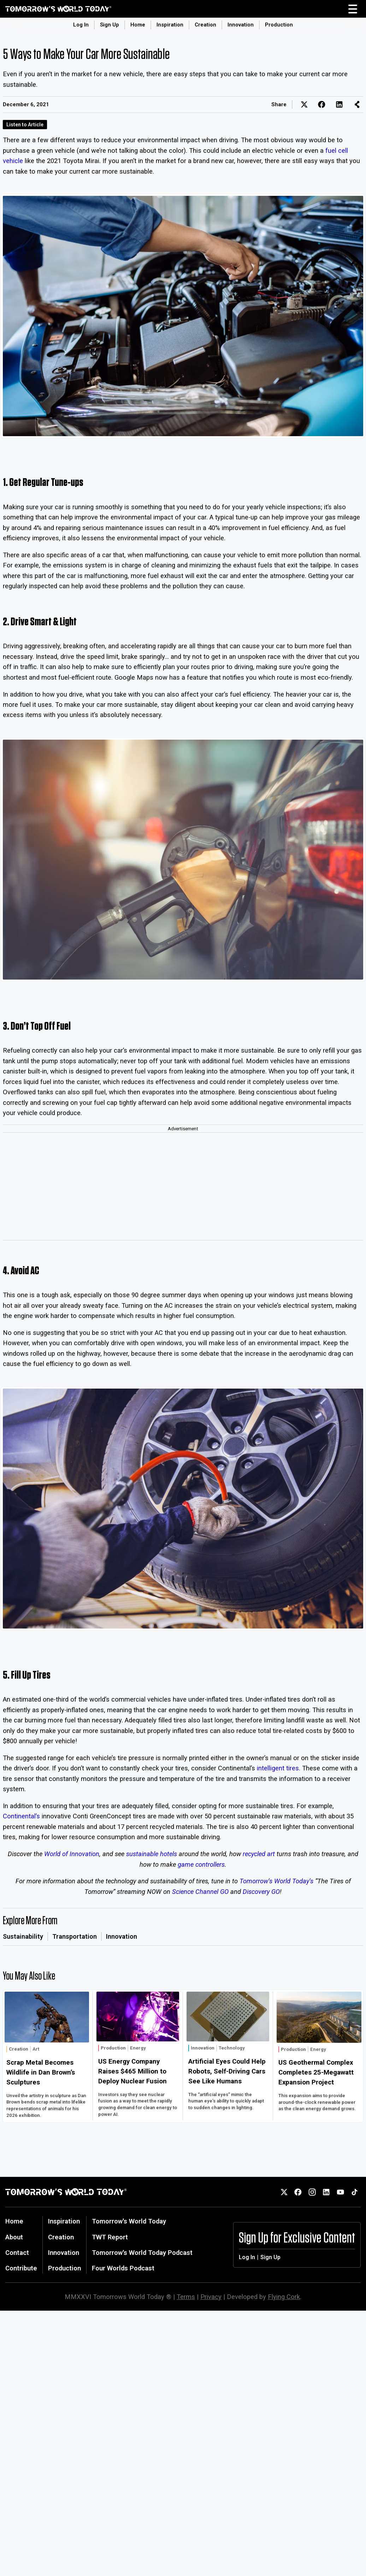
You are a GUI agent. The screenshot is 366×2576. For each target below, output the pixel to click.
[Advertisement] (183, 1187)
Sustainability (23, 1936)
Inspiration (170, 25)
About (14, 2237)
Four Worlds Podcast (123, 2268)
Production (279, 25)
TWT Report (110, 2237)
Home (137, 25)
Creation (205, 25)
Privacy (211, 2296)
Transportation (74, 1936)
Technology (232, 2048)
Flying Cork (284, 2296)
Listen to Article (24, 124)
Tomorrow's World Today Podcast (142, 2252)
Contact (17, 2252)
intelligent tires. (278, 1768)
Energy (138, 2048)
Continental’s (21, 1816)
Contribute (21, 2268)
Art (36, 2049)
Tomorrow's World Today (129, 2221)
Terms (186, 2296)
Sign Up (109, 25)
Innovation (241, 25)
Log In (81, 25)
